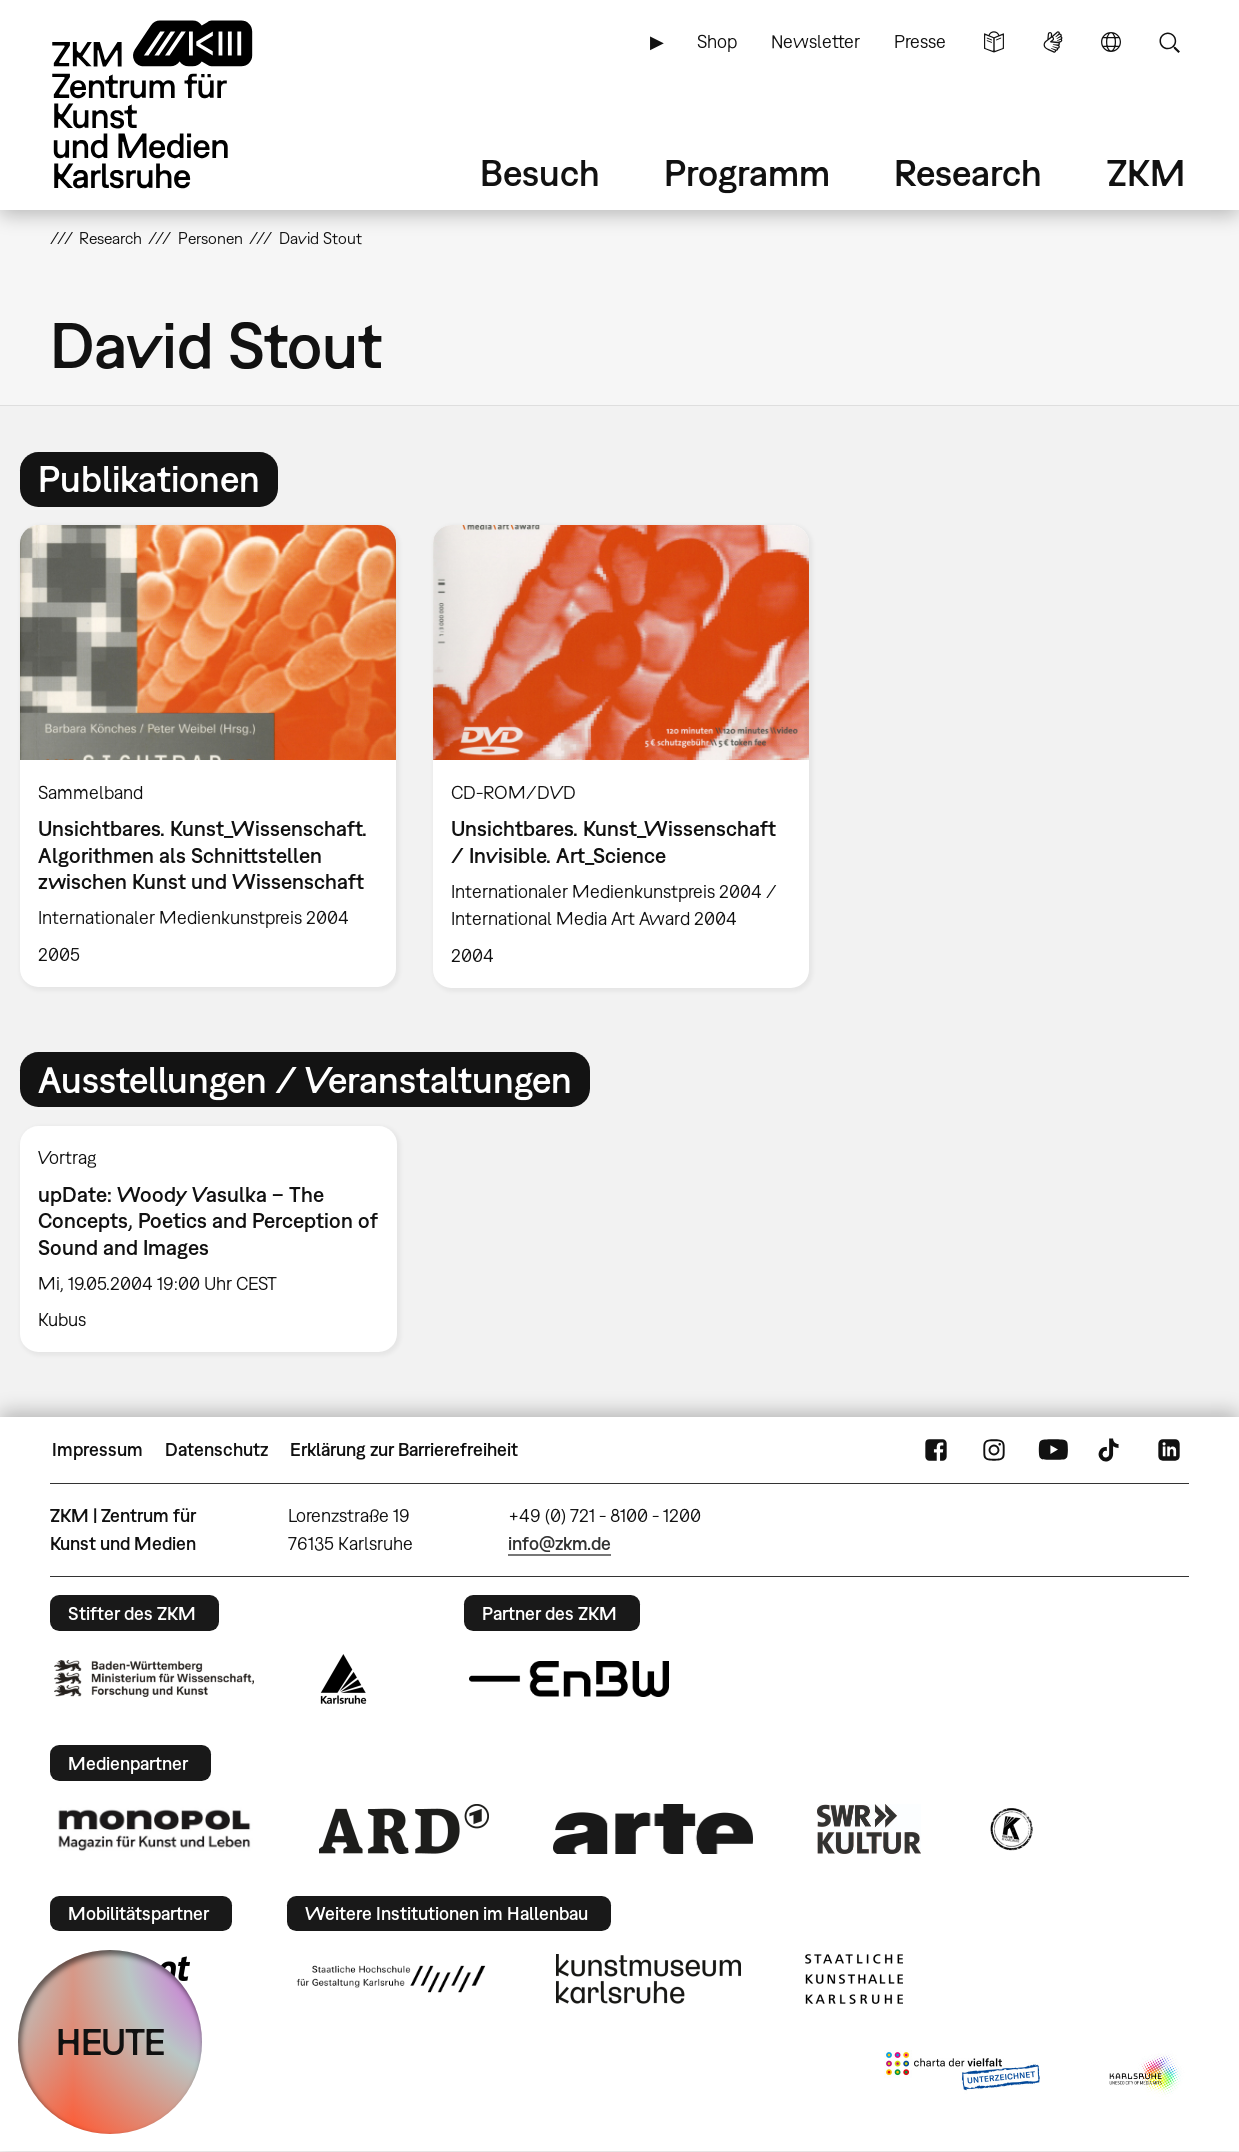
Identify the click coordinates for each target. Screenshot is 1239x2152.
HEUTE (110, 2041)
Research (968, 172)
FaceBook (936, 1450)
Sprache (1111, 42)
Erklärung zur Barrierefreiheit (404, 1449)
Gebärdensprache (1053, 42)
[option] (207, 756)
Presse (920, 41)
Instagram (994, 1450)
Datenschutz (216, 1449)
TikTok (1111, 1450)
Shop (717, 41)
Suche (1169, 42)
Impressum (97, 1449)
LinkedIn (1169, 1450)
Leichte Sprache (994, 42)
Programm (747, 172)
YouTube (1053, 1450)
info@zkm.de (559, 1543)
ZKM (1146, 172)
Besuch (540, 172)
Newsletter (815, 41)
